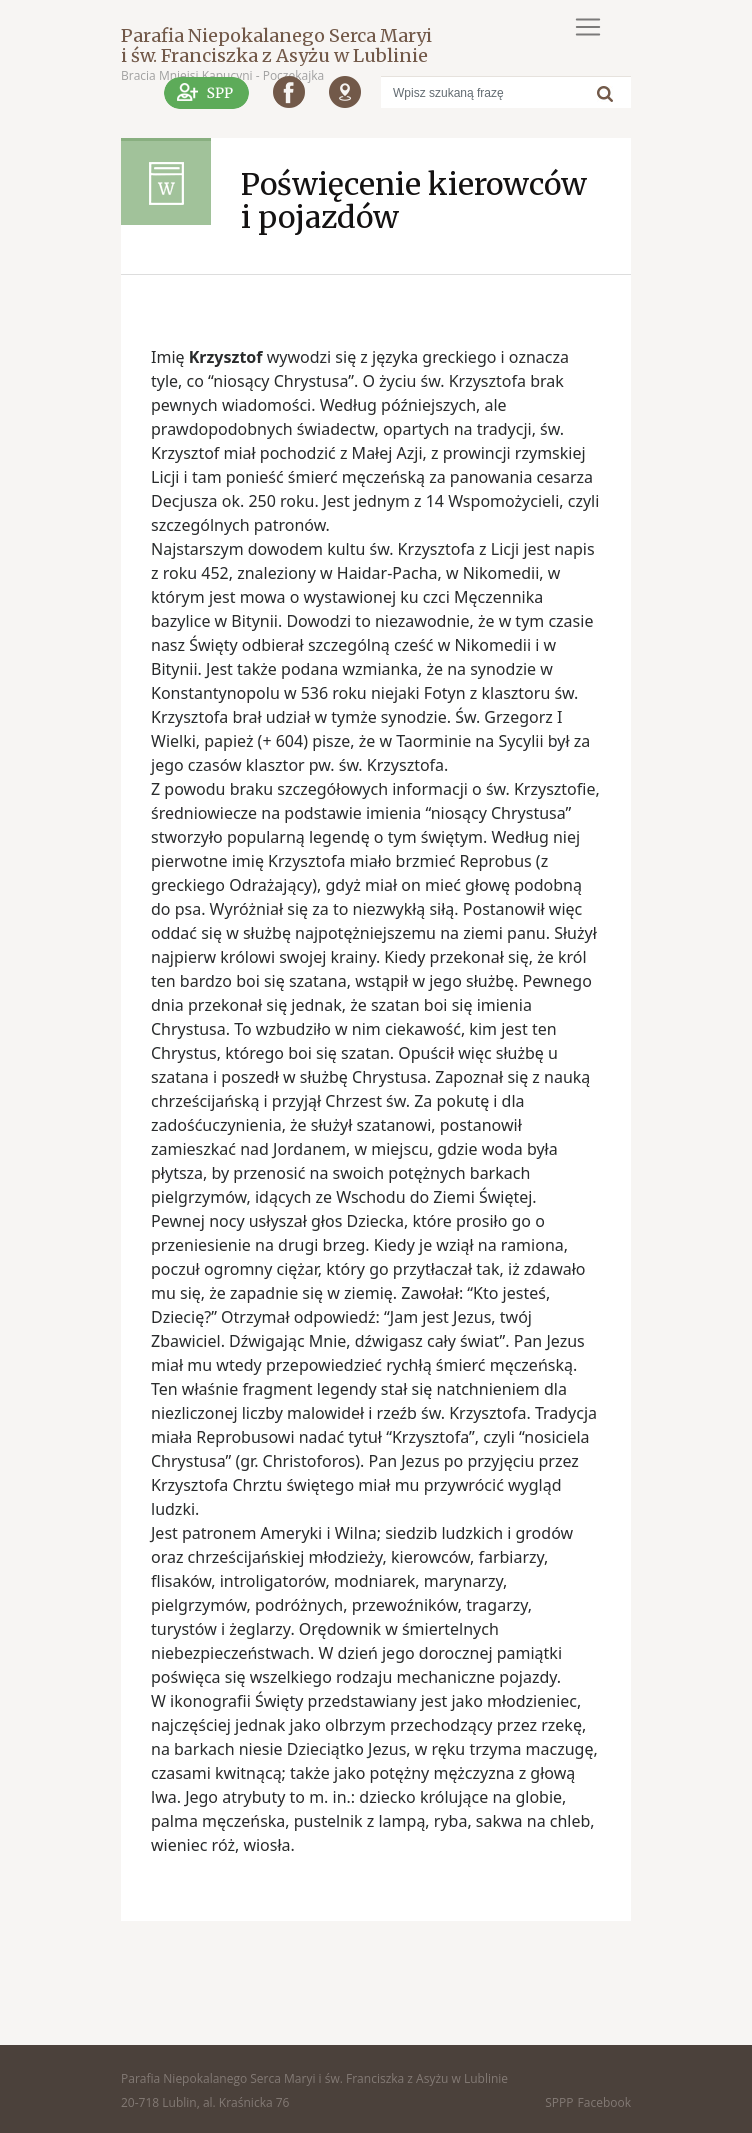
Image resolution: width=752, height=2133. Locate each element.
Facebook (604, 2102)
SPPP (559, 2102)
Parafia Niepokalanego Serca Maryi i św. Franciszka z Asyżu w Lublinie (276, 45)
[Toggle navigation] (588, 27)
